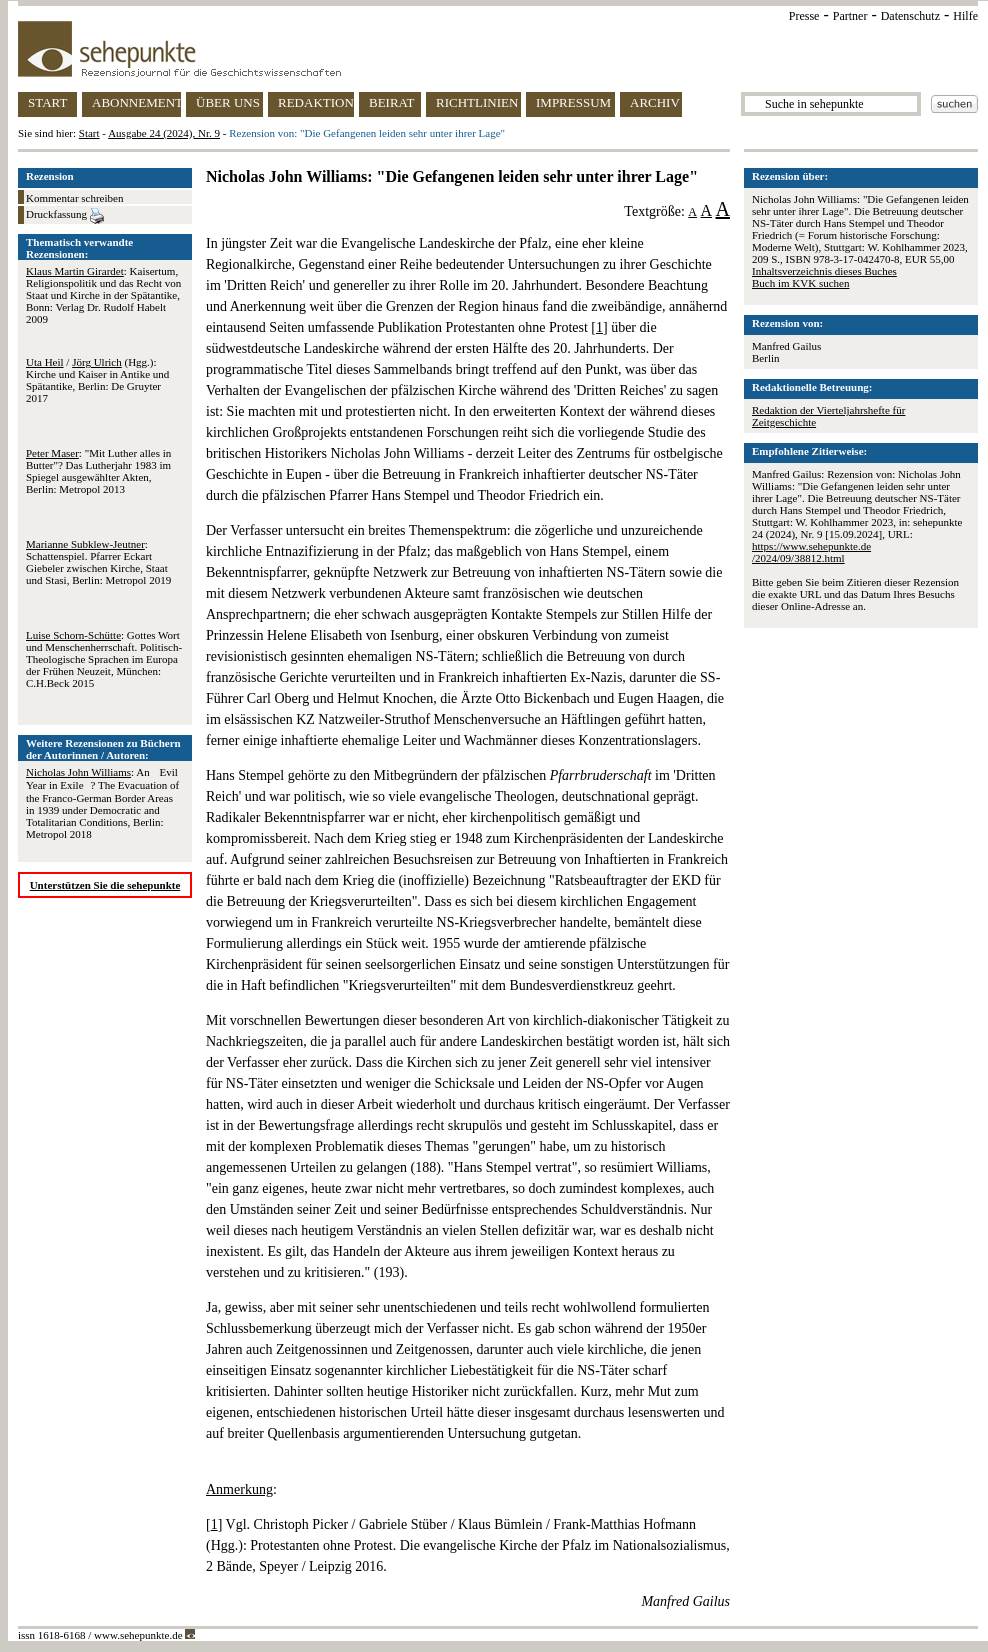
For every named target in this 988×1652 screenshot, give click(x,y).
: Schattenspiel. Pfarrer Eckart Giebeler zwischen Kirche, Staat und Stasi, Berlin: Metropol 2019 (98, 562)
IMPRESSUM (573, 102)
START (47, 102)
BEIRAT (392, 102)
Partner (850, 16)
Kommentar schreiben (74, 198)
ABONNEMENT (136, 102)
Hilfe (965, 16)
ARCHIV (655, 102)
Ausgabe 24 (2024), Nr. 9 (164, 133)
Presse (804, 16)
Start (89, 133)
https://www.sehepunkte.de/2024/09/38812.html (811, 552)
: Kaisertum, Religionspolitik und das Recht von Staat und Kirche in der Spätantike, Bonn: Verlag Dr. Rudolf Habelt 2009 (103, 295)
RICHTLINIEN (477, 102)
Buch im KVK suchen (800, 283)
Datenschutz (910, 16)
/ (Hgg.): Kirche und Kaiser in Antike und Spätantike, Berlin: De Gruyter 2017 (97, 380)
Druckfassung (65, 216)
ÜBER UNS (228, 102)
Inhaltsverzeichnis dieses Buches (824, 271)
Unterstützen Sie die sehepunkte (105, 885)
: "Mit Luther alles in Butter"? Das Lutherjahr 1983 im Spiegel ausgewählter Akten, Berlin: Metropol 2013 (98, 471)
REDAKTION (316, 102)
